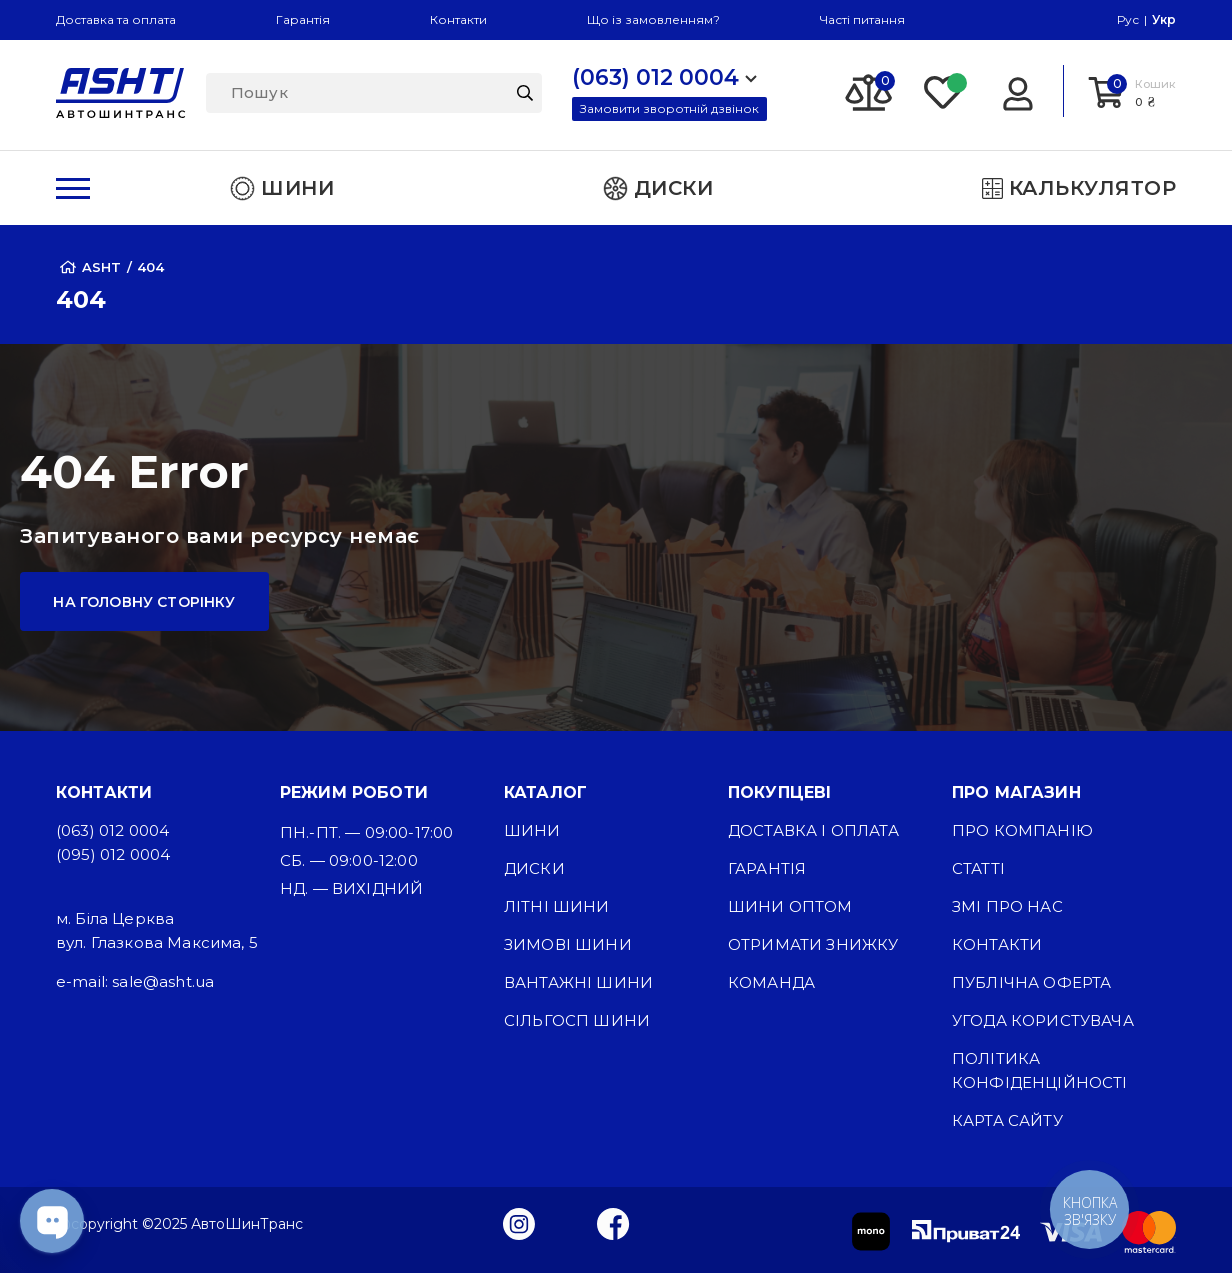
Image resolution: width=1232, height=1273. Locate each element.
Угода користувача (1043, 1020)
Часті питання (862, 19)
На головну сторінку (144, 602)
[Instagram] (519, 1223)
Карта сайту (1007, 1120)
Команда (771, 982)
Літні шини (557, 906)
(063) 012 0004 (112, 830)
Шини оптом (790, 906)
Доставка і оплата (813, 830)
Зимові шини (568, 944)
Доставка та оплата (116, 19)
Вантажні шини (578, 982)
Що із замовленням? (653, 19)
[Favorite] (944, 91)
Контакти (458, 19)
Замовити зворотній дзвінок (669, 108)
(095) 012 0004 (113, 854)
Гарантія (303, 19)
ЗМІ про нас (1007, 906)
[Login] (1017, 91)
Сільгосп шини (577, 1020)
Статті (978, 868)
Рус (1128, 19)
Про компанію (1022, 830)
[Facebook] (613, 1223)
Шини (532, 830)
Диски (534, 868)
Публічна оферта (1031, 982)
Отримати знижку (813, 944)
